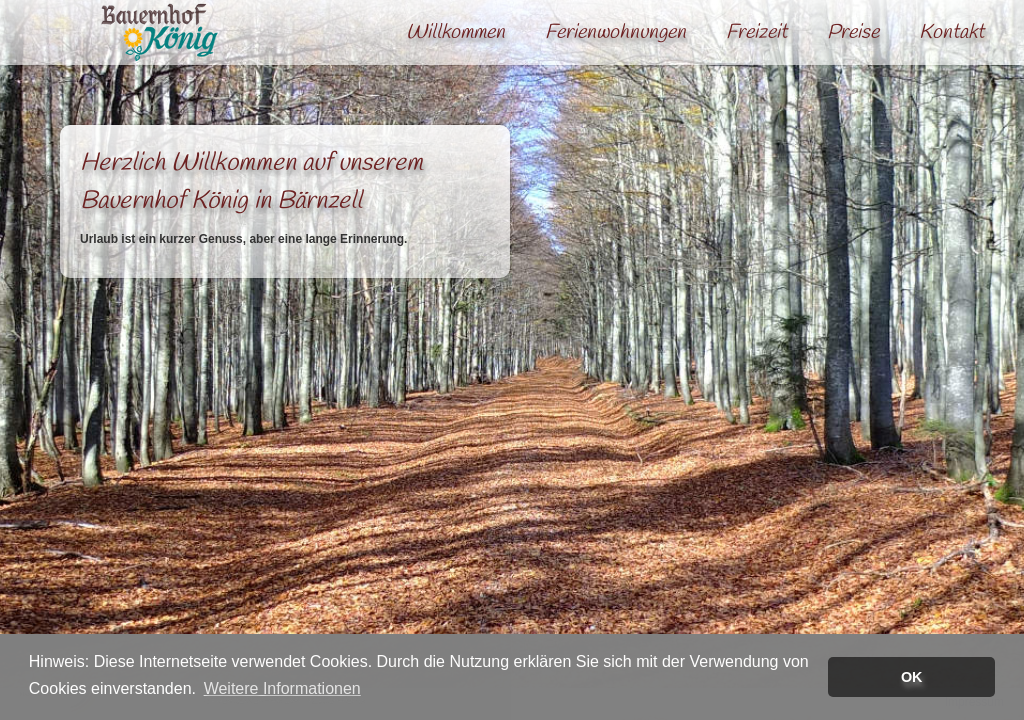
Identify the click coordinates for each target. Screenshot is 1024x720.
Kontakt (951, 32)
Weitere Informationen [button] (282, 688)
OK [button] (912, 677)
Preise (853, 32)
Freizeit (756, 32)
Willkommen (455, 32)
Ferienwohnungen (615, 32)
